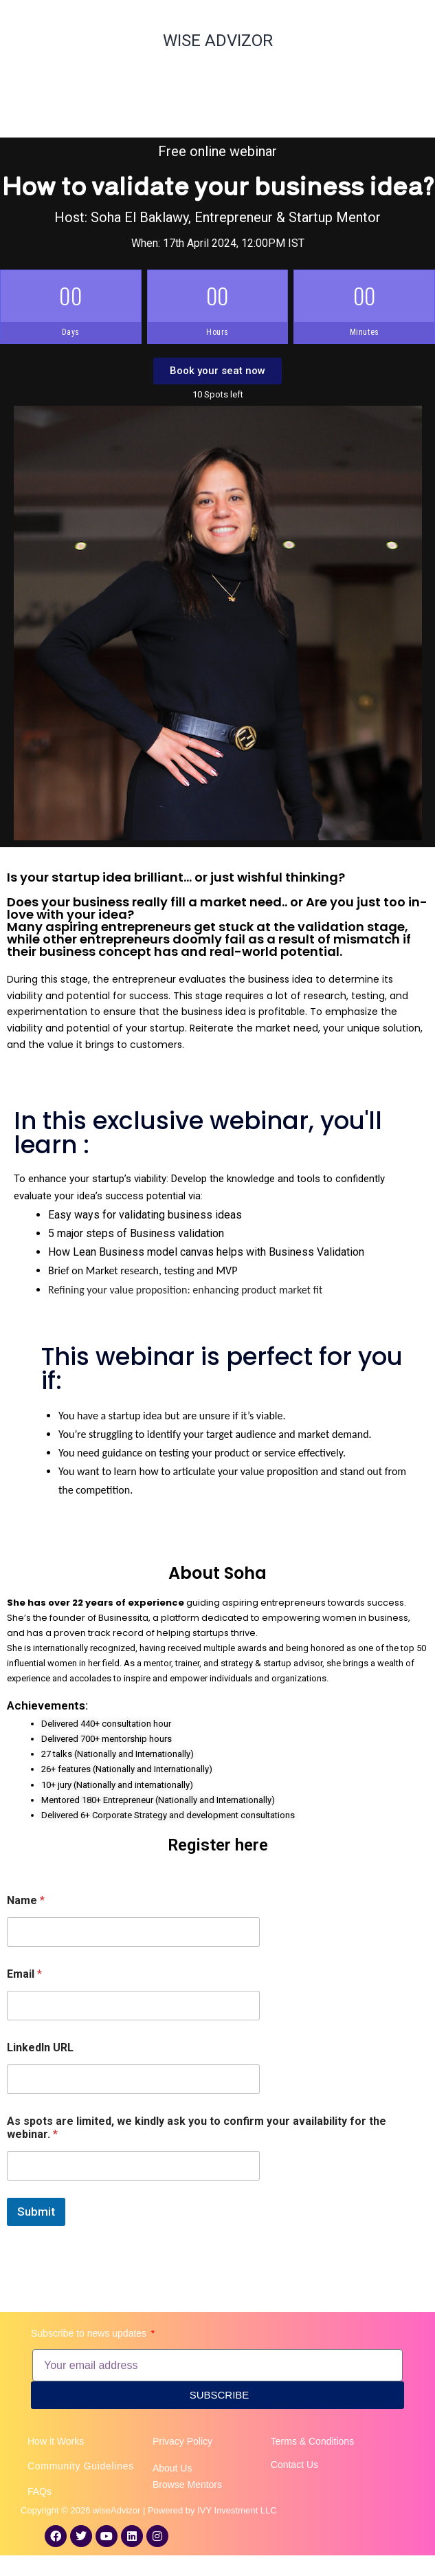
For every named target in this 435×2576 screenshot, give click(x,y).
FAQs (39, 2491)
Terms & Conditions (312, 2441)
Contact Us (294, 2464)
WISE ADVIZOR (218, 40)
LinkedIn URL (40, 2047)
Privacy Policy (182, 2441)
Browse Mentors (187, 2484)
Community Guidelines (80, 2465)
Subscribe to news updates (90, 2333)
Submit (36, 2211)
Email (24, 1973)
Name (26, 1900)
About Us (172, 2468)
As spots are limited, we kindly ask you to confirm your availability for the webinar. (196, 2128)
